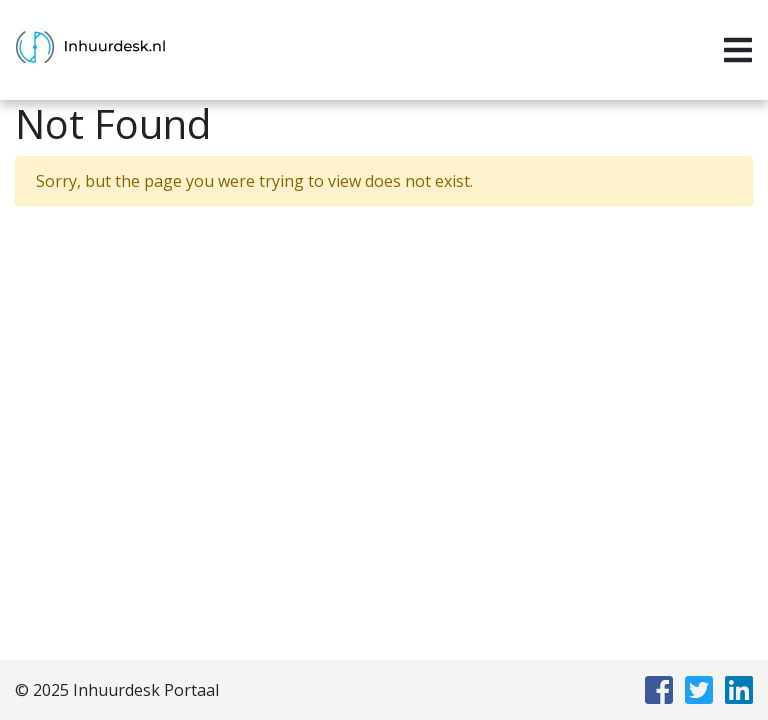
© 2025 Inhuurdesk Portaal (117, 690)
